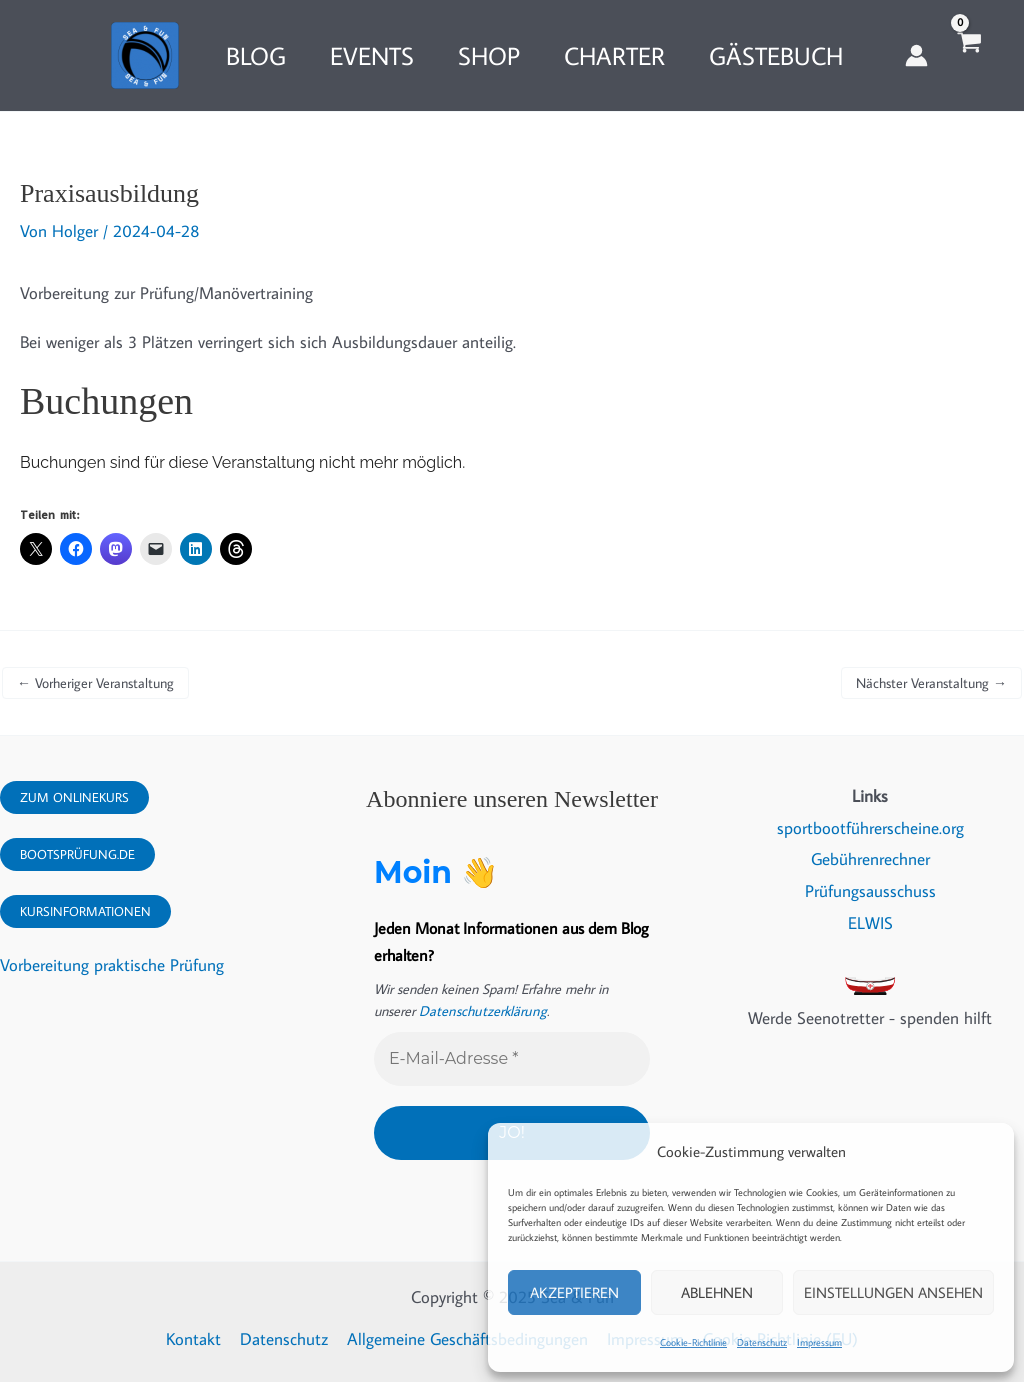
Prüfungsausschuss (870, 892)
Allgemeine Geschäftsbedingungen (467, 1339)
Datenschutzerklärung (481, 1011)
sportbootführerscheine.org (870, 828)
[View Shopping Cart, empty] (968, 55)
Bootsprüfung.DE (77, 855)
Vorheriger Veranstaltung (95, 683)
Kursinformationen (85, 912)
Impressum (819, 1342)
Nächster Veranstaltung (931, 683)
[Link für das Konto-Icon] (916, 55)
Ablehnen (717, 1292)
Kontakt (197, 1339)
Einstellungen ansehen (893, 1292)
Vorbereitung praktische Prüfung (112, 965)
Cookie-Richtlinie (693, 1342)
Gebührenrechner (870, 860)
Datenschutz (762, 1342)
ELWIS (870, 923)
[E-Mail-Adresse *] (512, 1059)
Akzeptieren (574, 1292)
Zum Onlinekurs (74, 798)
